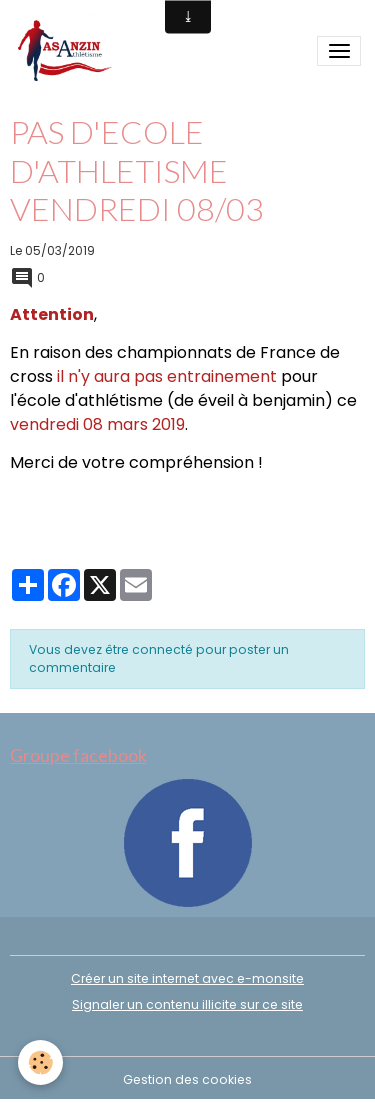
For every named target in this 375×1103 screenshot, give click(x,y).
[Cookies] (40, 1062)
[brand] (68, 51)
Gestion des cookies (187, 1079)
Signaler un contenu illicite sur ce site (187, 1004)
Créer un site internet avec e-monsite (187, 978)
